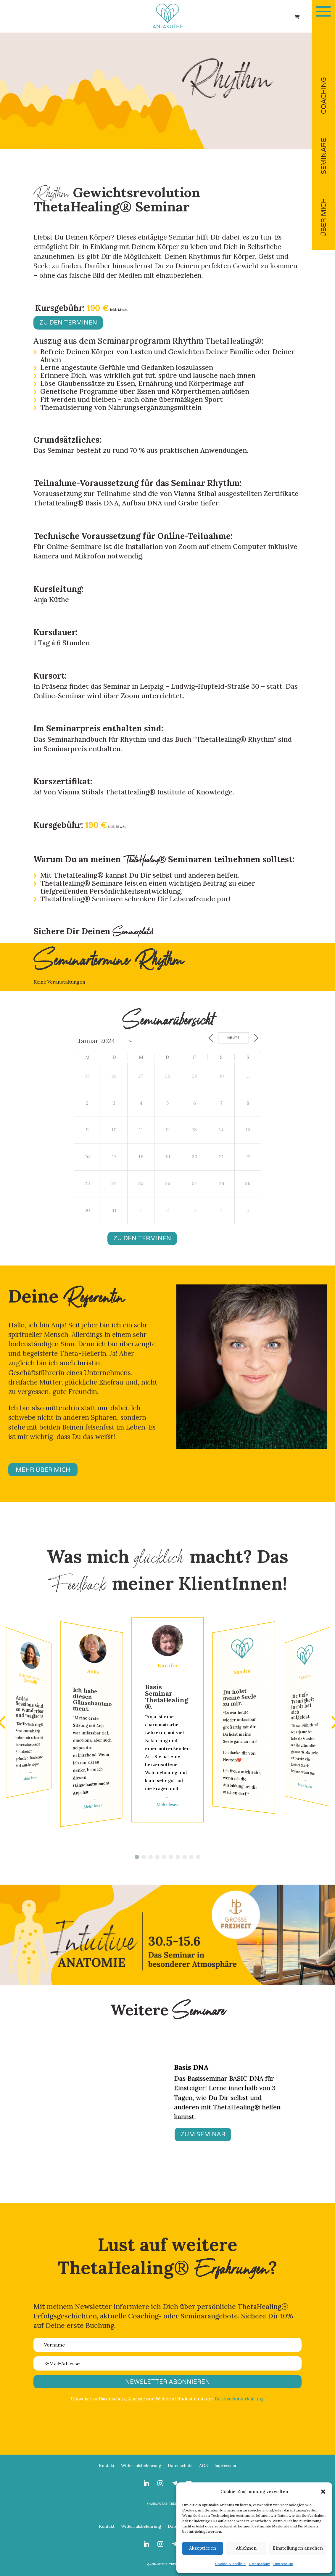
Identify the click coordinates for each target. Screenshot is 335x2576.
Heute (233, 1038)
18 (205, 2169)
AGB (203, 2465)
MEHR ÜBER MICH (43, 1470)
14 (185, 2169)
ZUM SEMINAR (203, 2134)
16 (195, 2169)
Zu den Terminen (68, 322)
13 (180, 2169)
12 (175, 2169)
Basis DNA (191, 2067)
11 (170, 2169)
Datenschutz (259, 2563)
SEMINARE (324, 156)
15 (190, 2169)
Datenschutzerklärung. (240, 2399)
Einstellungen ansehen (298, 2548)
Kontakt (107, 2465)
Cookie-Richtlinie (230, 2563)
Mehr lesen (30, 1778)
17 (200, 2169)
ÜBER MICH (324, 217)
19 (210, 2169)
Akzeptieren (202, 2548)
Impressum (283, 2563)
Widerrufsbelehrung (141, 2465)
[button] (323, 2492)
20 (215, 2169)
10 (165, 2169)
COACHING (324, 95)
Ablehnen (246, 2548)
